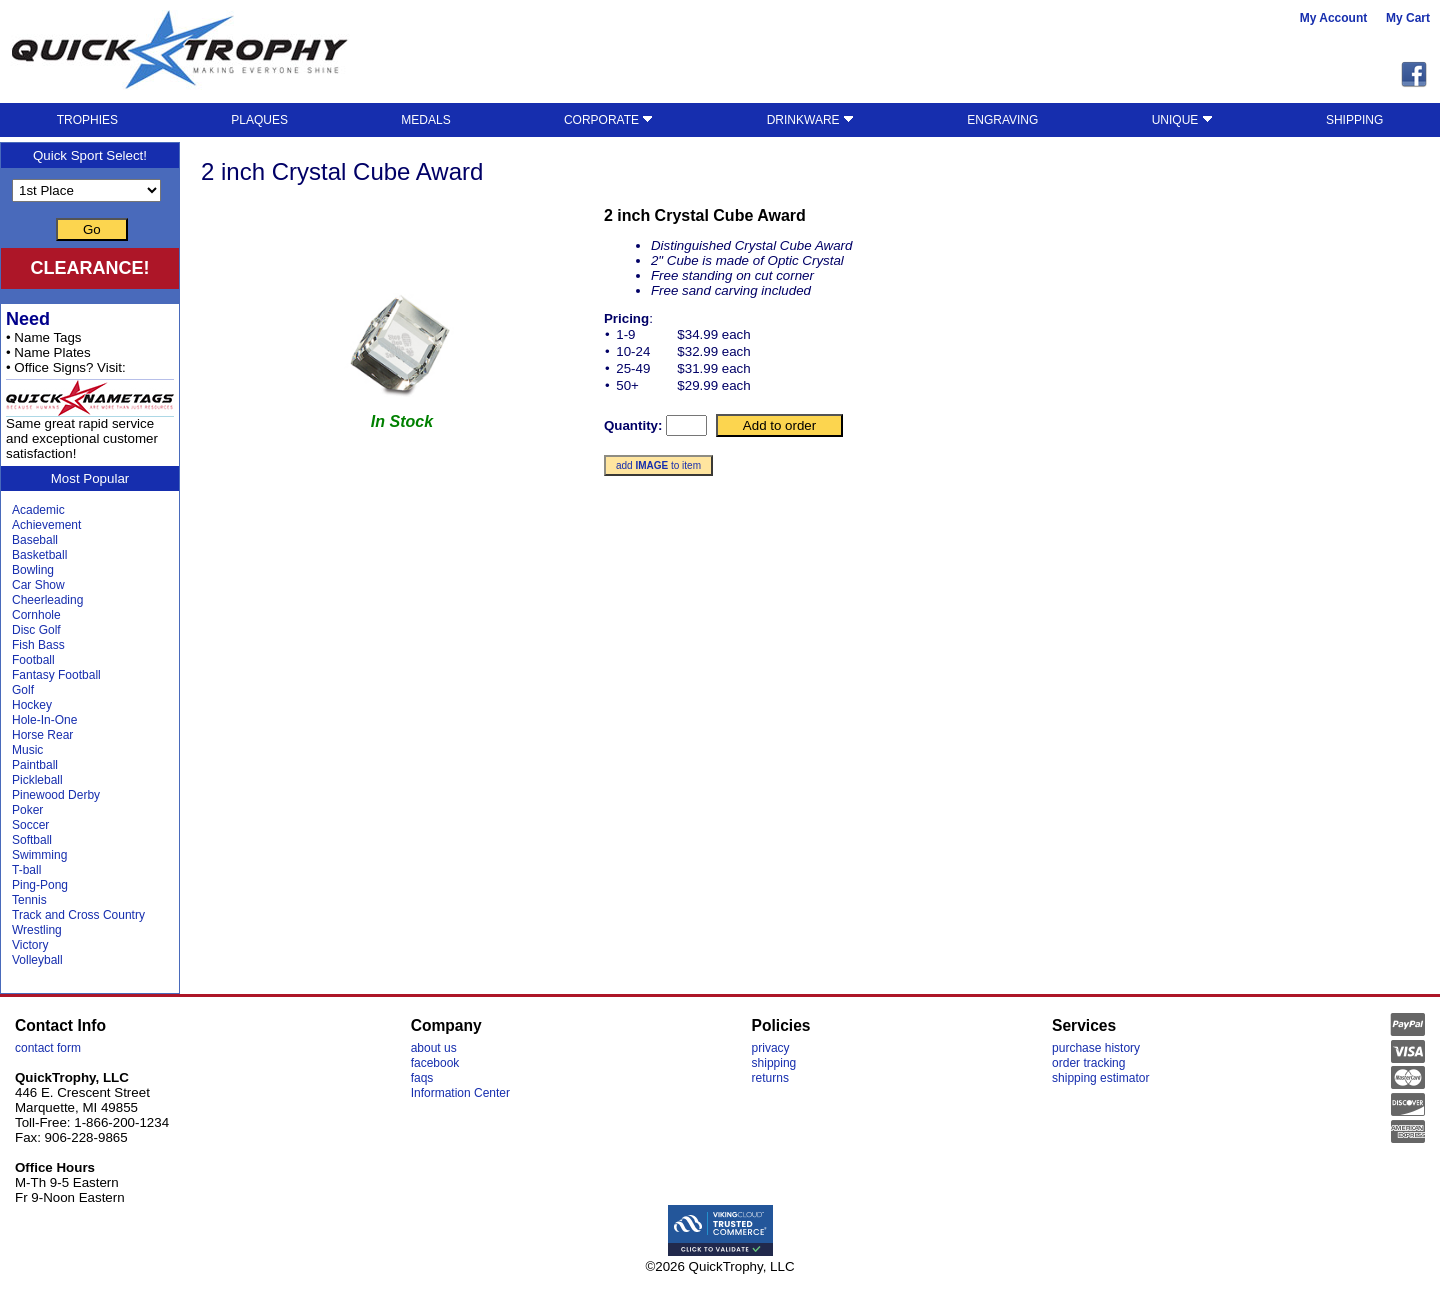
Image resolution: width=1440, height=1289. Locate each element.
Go (92, 229)
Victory (30, 945)
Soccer (30, 825)
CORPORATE (608, 120)
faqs (422, 1078)
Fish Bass (38, 645)
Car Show (38, 585)
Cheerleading (47, 600)
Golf (23, 690)
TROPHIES (87, 120)
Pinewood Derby (56, 795)
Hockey (32, 705)
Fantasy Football (56, 675)
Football (33, 660)
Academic (38, 510)
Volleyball (37, 960)
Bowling (33, 570)
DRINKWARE (810, 120)
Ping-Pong (40, 885)
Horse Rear (42, 735)
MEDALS (425, 120)
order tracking (1088, 1063)
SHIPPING (1354, 120)
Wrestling (37, 930)
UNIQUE (1182, 120)
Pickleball (37, 780)
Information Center (460, 1093)
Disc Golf (36, 630)
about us (434, 1048)
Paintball (35, 765)
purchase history (1096, 1048)
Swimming (39, 855)
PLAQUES (259, 120)
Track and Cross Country (78, 915)
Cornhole (36, 615)
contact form (48, 1048)
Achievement (46, 525)
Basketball (39, 555)
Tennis (29, 900)
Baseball (35, 540)
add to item (658, 465)
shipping (774, 1063)
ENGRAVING (1002, 120)
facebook (435, 1063)
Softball (32, 840)
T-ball (26, 870)
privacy (771, 1048)
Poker (27, 810)
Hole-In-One (44, 720)
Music (27, 750)
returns (770, 1078)
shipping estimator (1100, 1078)
